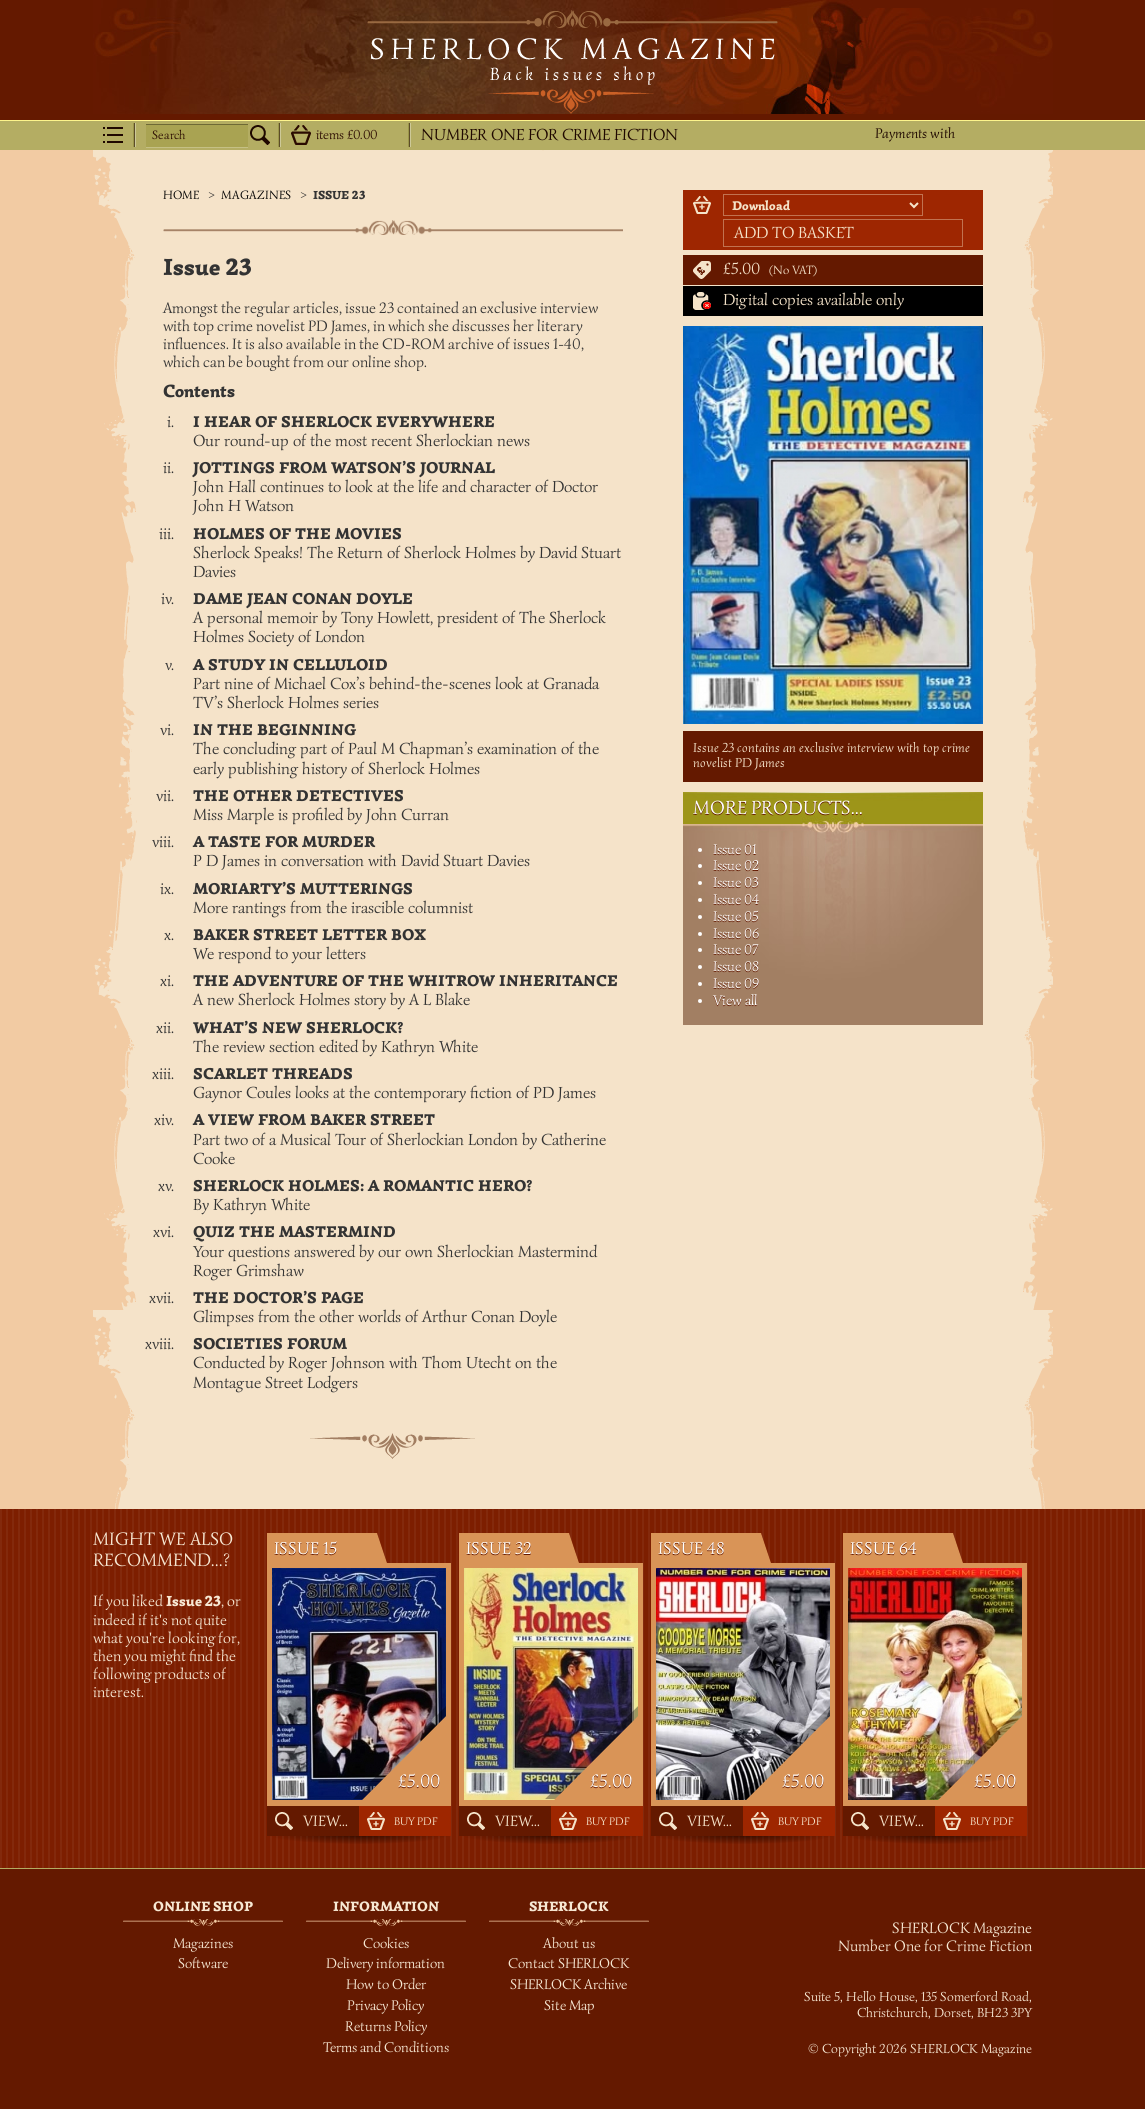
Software (203, 1963)
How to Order (386, 1984)
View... (325, 1821)
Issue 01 (735, 849)
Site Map (569, 2005)
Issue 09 (736, 983)
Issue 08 (736, 966)
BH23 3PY (1004, 2013)
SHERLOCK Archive (568, 1984)
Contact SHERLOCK (568, 1963)
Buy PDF (415, 1821)
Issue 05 (736, 916)
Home (181, 194)
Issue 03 (736, 882)
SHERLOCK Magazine (572, 62)
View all (735, 1000)
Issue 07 (735, 949)
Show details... (301, 135)
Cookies (386, 1943)
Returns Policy (386, 2026)
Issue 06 (736, 933)
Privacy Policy (385, 2005)
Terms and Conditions (386, 2047)
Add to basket (794, 233)
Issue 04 (736, 899)
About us (569, 1943)
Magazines (256, 194)
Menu (113, 135)
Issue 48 (691, 1548)
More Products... (778, 808)
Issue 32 (499, 1548)
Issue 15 (305, 1548)
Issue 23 (339, 195)
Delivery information (385, 1963)
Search (168, 135)
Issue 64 (883, 1548)
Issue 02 (736, 865)
